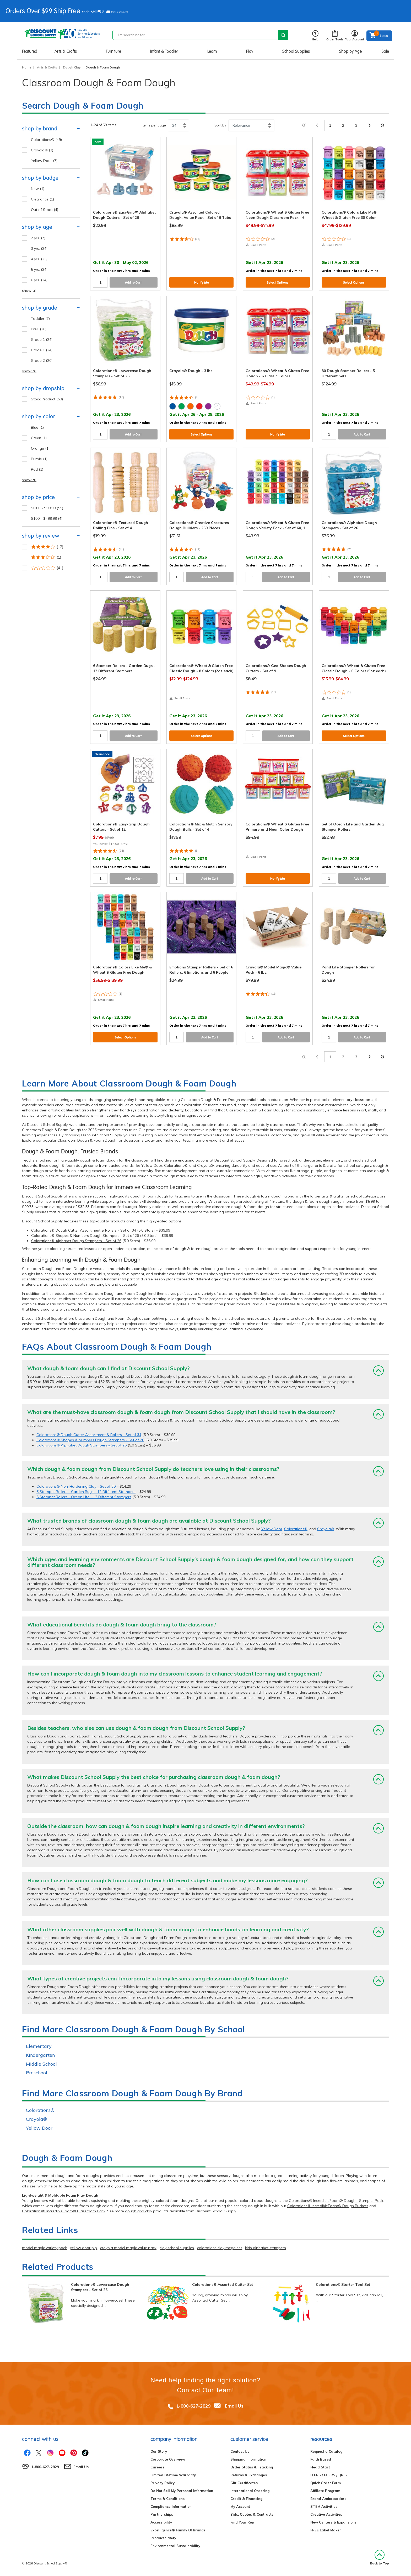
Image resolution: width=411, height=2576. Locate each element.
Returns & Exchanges (248, 2475)
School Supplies (296, 51)
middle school (364, 1160)
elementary (332, 1160)
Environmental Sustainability (175, 2546)
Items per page (154, 125)
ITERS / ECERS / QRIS (328, 2475)
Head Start (320, 2467)
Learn (212, 51)
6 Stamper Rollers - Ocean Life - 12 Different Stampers (83, 1496)
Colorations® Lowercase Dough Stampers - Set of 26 (100, 2287)
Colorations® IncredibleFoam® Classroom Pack (63, 2211)
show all (29, 290)
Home (26, 67)
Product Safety (163, 2538)
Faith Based (320, 2459)
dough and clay (138, 2211)
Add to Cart (133, 282)
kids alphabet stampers (265, 2247)
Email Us (234, 2406)
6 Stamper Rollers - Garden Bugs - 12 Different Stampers (86, 1491)
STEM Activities (323, 2506)
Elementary (39, 2046)
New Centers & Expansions (333, 2522)
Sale (385, 51)
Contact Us (239, 2451)
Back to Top (379, 2557)
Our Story (158, 2451)
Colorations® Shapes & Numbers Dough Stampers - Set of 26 (85, 1235)
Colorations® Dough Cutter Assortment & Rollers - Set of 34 (83, 1230)
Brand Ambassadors (328, 2499)
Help (315, 35)
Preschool (36, 2073)
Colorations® (175, 1165)
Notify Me (201, 282)
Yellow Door (151, 1165)
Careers (157, 2467)
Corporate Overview (167, 2459)
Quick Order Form (325, 2483)
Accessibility (161, 2522)
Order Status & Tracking (251, 2467)
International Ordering (249, 2491)
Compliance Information (171, 2506)
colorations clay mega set (219, 2247)
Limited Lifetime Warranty (173, 2475)
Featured (29, 51)
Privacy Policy (162, 2483)
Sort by (220, 125)
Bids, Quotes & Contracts (251, 2514)
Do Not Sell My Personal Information (181, 2491)
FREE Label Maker (325, 2530)
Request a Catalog (326, 2451)
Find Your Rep (242, 2522)
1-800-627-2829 (193, 2406)
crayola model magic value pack (128, 2247)
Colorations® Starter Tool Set (343, 2284)
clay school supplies (177, 2247)
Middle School (41, 2064)
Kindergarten (40, 2055)
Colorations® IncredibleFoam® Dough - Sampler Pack (336, 2200)
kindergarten (310, 1160)
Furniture (113, 51)
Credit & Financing (246, 2499)
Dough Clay (72, 67)
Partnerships (161, 2514)
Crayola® (205, 1165)
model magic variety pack (44, 2247)
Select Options (277, 282)
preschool (288, 1160)
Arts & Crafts (66, 51)
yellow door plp (83, 2247)
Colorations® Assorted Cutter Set (222, 2284)
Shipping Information (248, 2459)
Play (249, 51)
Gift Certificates (244, 2483)
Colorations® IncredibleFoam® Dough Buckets (327, 2205)
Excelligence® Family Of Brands (178, 2530)
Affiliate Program (325, 2491)
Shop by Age (350, 51)
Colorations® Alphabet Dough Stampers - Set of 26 (76, 1240)
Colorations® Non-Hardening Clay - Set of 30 (76, 1486)
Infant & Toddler (164, 51)
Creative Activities (326, 2514)
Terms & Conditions (167, 2499)
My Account (240, 2506)
